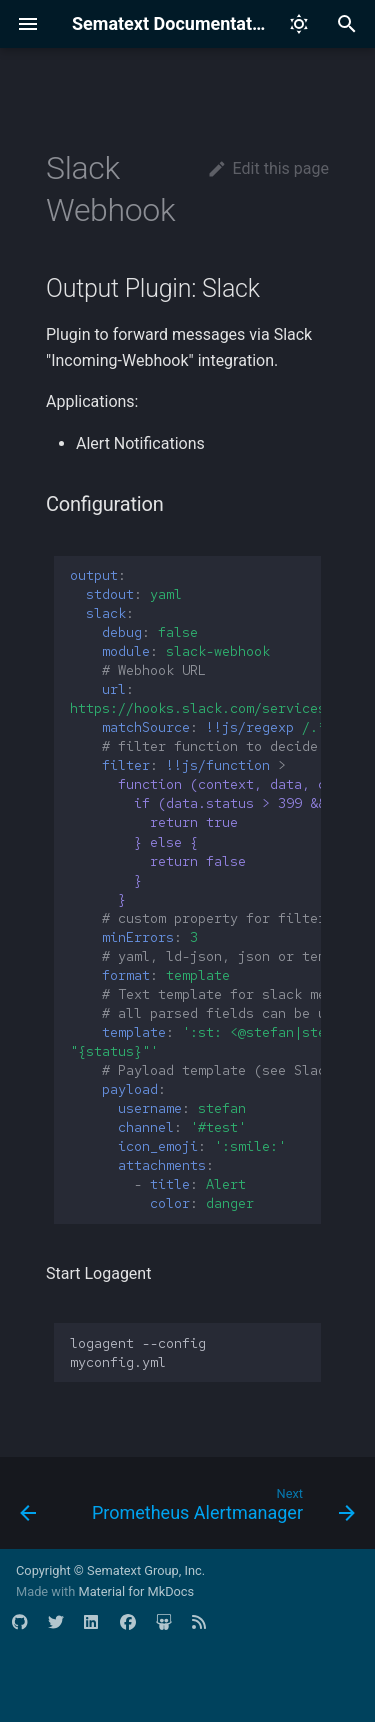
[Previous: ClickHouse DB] (28, 1509)
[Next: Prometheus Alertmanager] (221, 1509)
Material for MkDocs (136, 1591)
